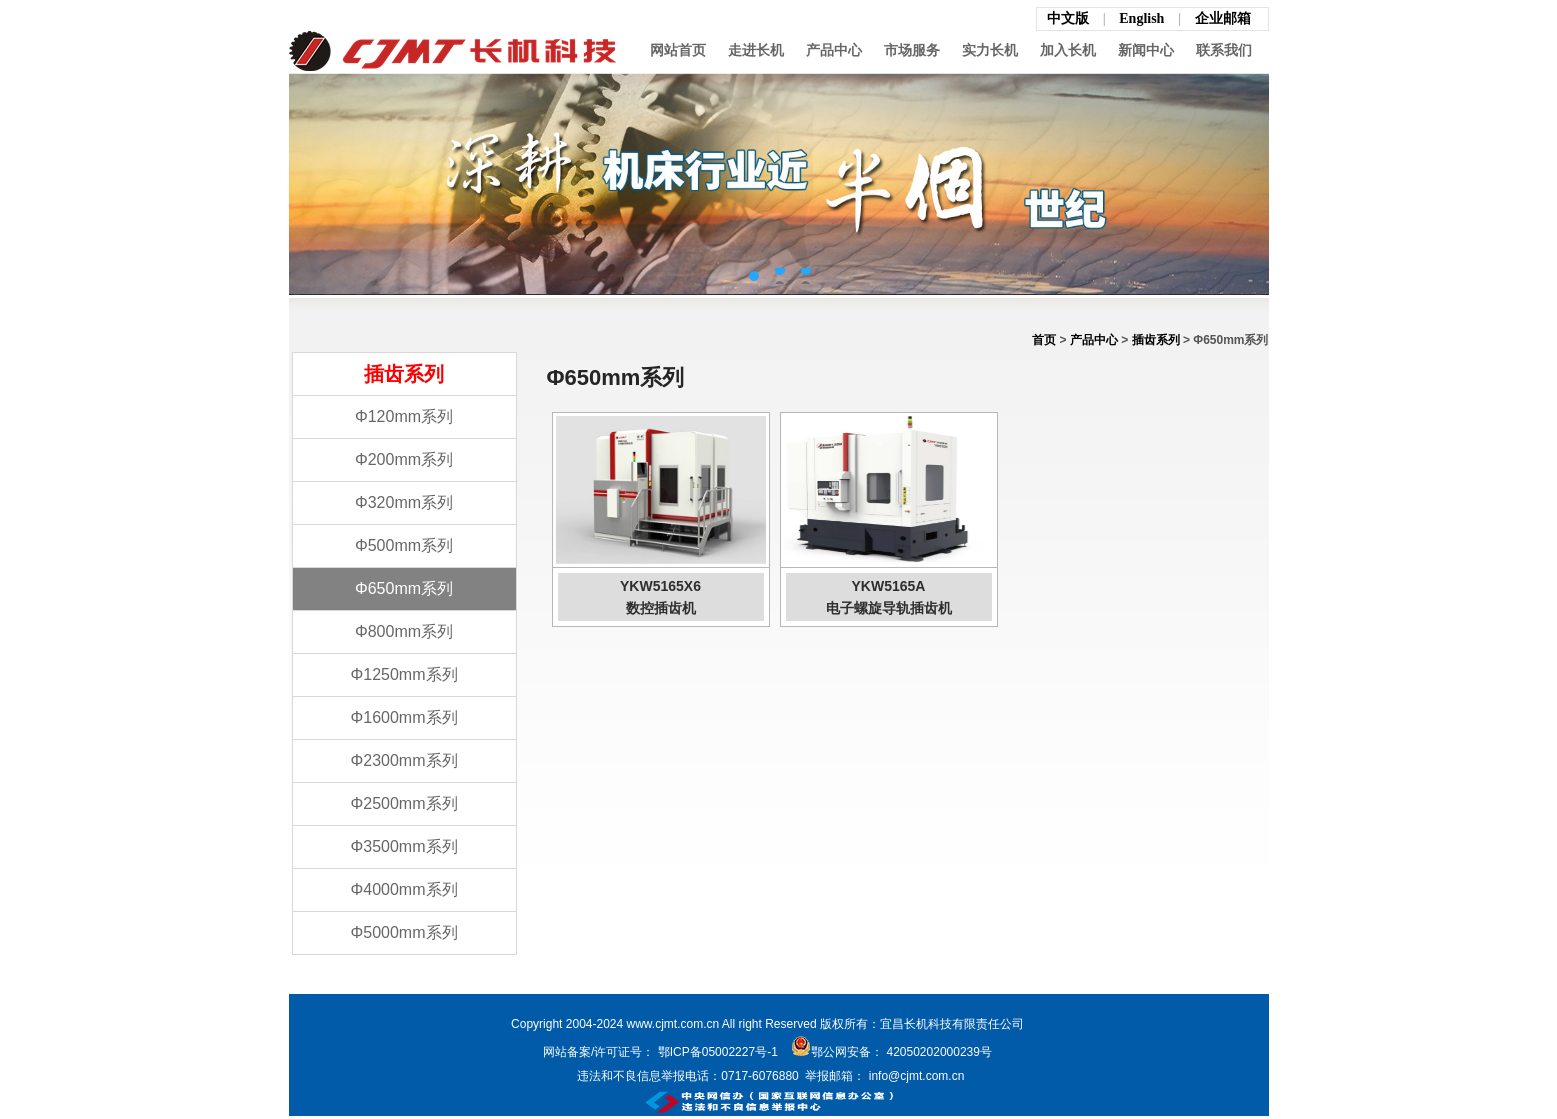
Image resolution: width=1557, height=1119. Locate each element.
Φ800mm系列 (404, 631)
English (1143, 18)
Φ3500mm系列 (403, 846)
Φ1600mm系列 (403, 717)
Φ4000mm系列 (403, 889)
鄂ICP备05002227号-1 (718, 1052)
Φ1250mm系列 (403, 674)
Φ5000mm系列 (403, 932)
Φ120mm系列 (404, 416)
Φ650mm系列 (404, 588)
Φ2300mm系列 (403, 760)
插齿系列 (1156, 340)
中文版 (1068, 18)
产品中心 (1094, 340)
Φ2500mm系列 (403, 803)
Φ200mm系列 (404, 459)
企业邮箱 (1223, 18)
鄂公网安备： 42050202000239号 (891, 1052)
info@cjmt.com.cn (914, 1076)
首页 (1044, 340)
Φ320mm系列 (404, 502)
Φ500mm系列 (404, 545)
